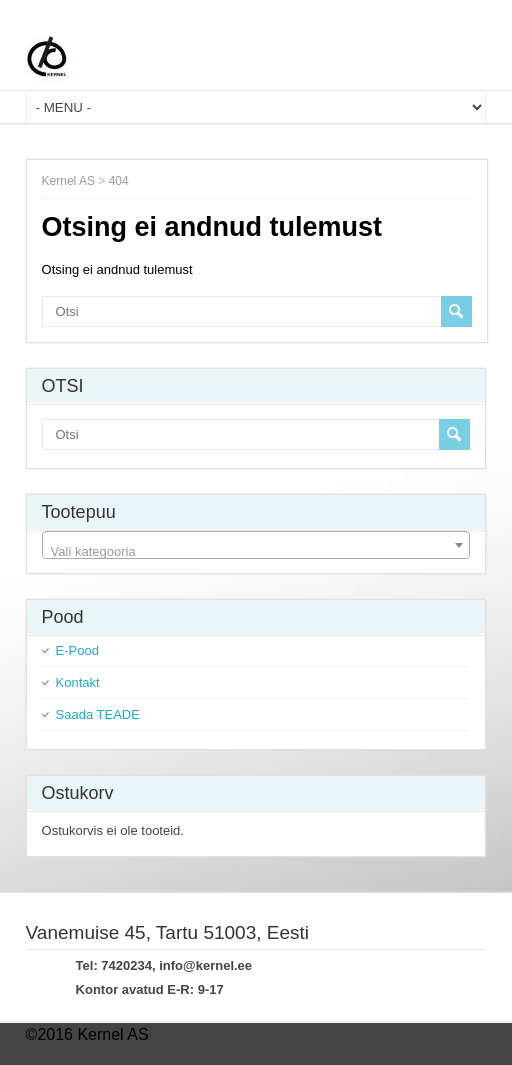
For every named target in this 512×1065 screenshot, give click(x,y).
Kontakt (78, 682)
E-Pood (77, 650)
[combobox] (256, 545)
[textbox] (256, 552)
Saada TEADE (98, 714)
